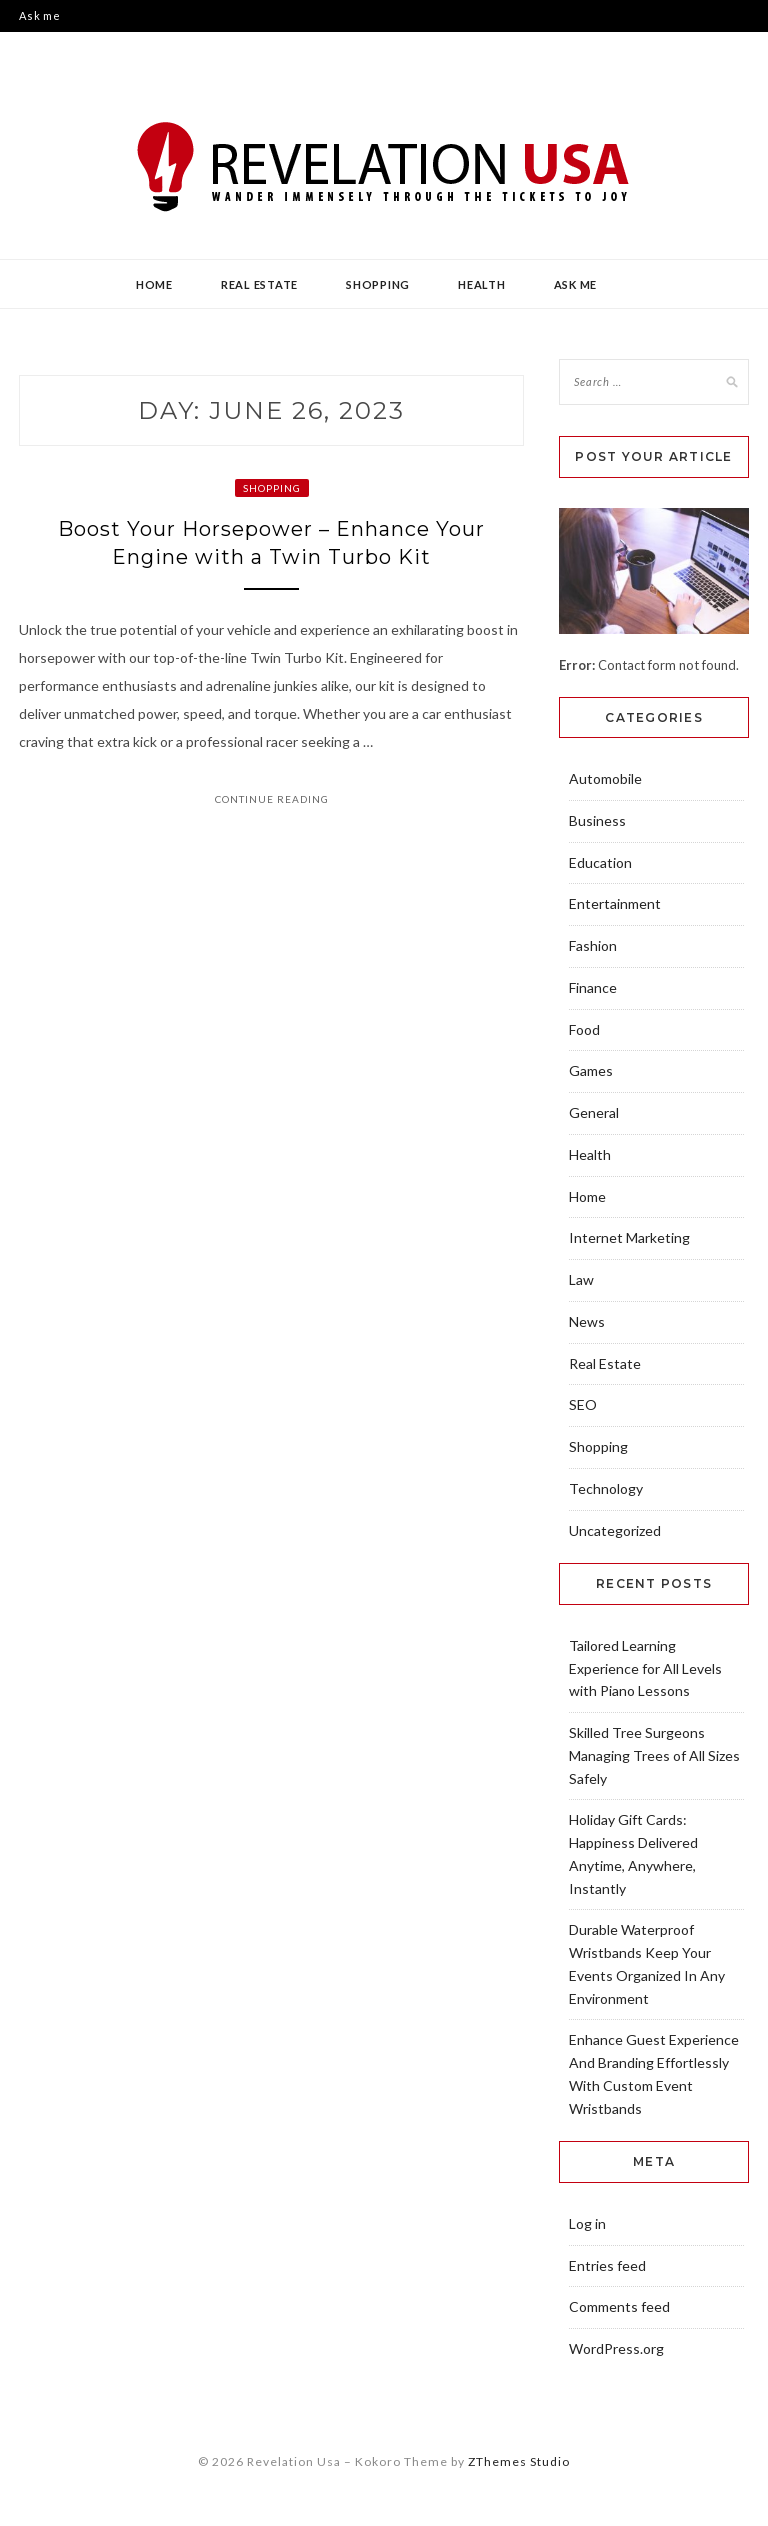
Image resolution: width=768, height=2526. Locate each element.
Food (584, 1029)
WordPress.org (616, 2348)
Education (600, 862)
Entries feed (607, 2265)
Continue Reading (272, 799)
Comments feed (619, 2306)
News (587, 1321)
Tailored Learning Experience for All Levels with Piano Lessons (645, 1668)
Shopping (378, 284)
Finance (593, 987)
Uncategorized (615, 1530)
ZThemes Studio (519, 2461)
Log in (587, 2223)
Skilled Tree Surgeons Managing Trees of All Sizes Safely (654, 1755)
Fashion (593, 945)
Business (597, 820)
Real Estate (259, 284)
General (594, 1112)
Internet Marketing (629, 1237)
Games (591, 1070)
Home (154, 284)
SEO (583, 1404)
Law (581, 1279)
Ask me (40, 15)
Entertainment (615, 903)
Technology (606, 1488)
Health (482, 284)
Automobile (605, 778)
